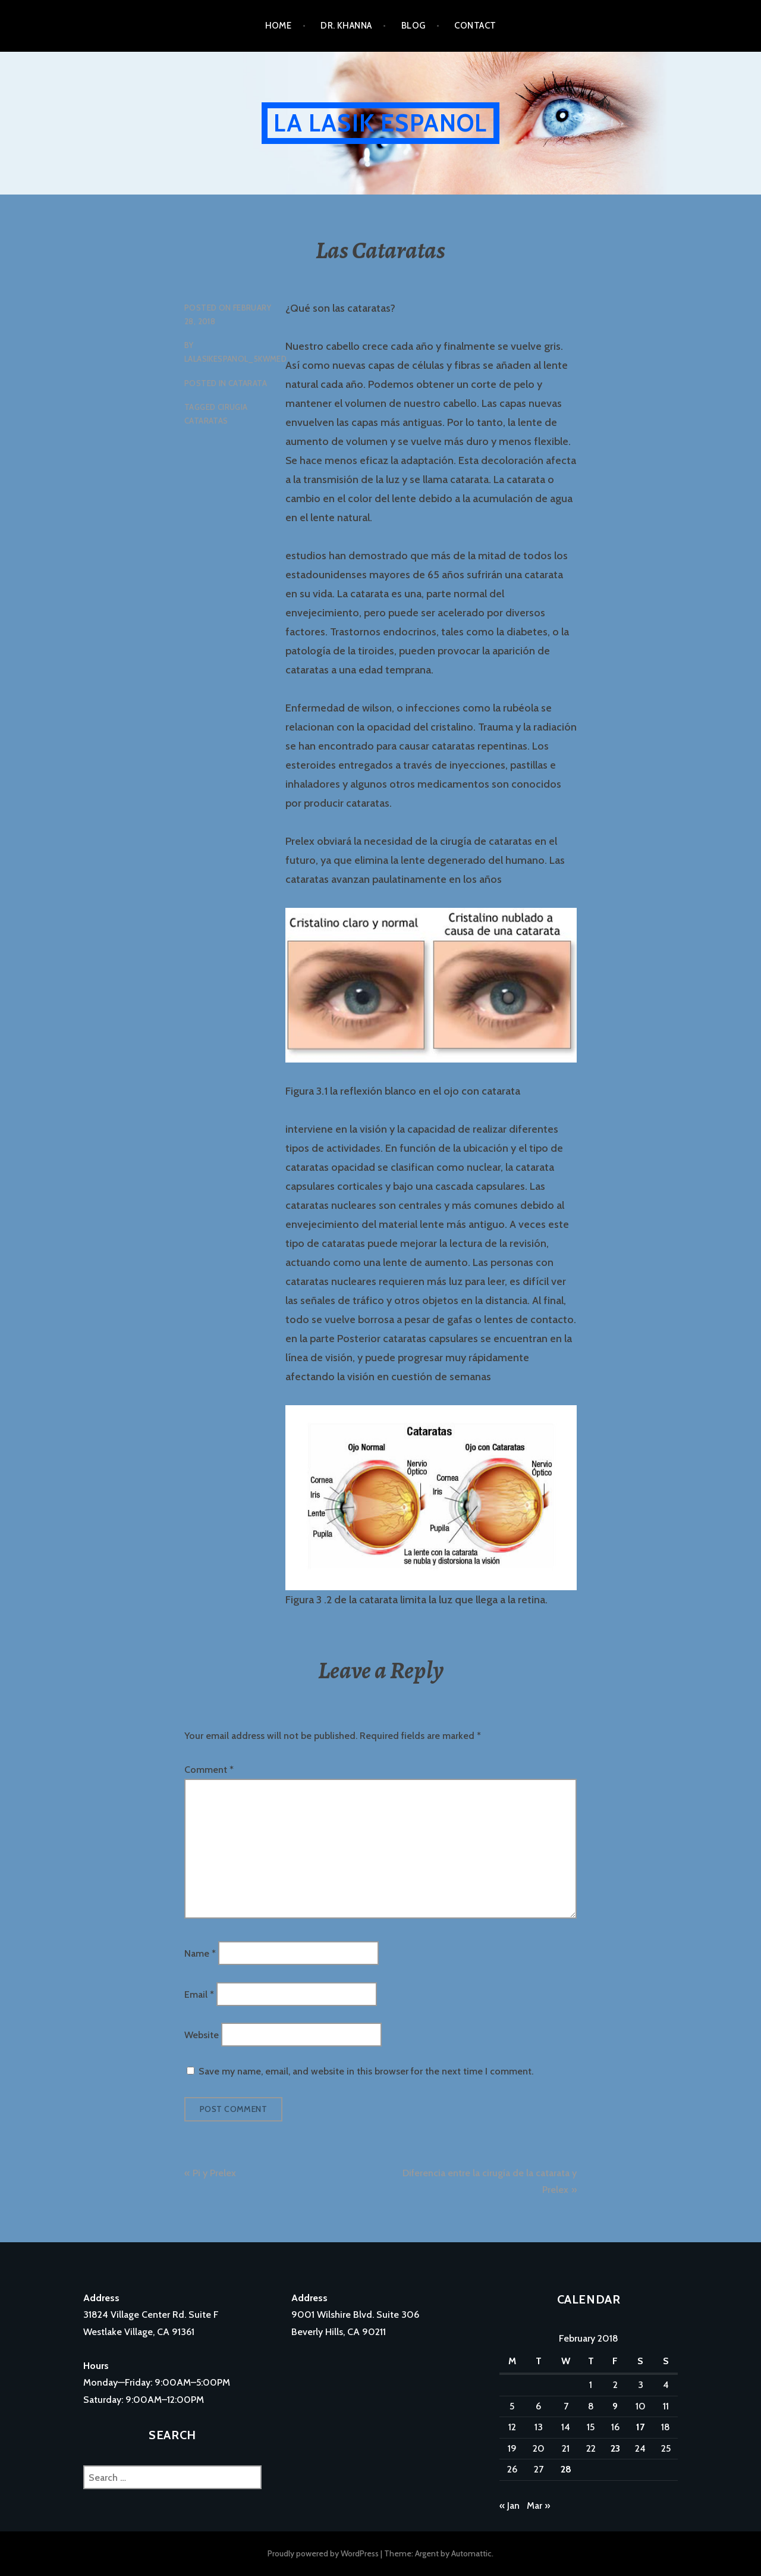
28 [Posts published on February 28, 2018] (566, 2469)
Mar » (538, 2505)
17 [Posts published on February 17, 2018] (640, 2427)
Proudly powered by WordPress (323, 2553)
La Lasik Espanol (380, 122)
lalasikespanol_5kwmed (235, 358)
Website (201, 2034)
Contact (475, 25)
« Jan (509, 2505)
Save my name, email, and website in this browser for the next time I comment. (366, 2071)
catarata (247, 383)
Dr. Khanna (346, 25)
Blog (413, 25)
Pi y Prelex (214, 2173)
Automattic (471, 2553)
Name (200, 1953)
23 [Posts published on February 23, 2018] (615, 2448)
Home (278, 25)
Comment (209, 1769)
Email (199, 1994)
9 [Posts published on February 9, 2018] (615, 2406)
